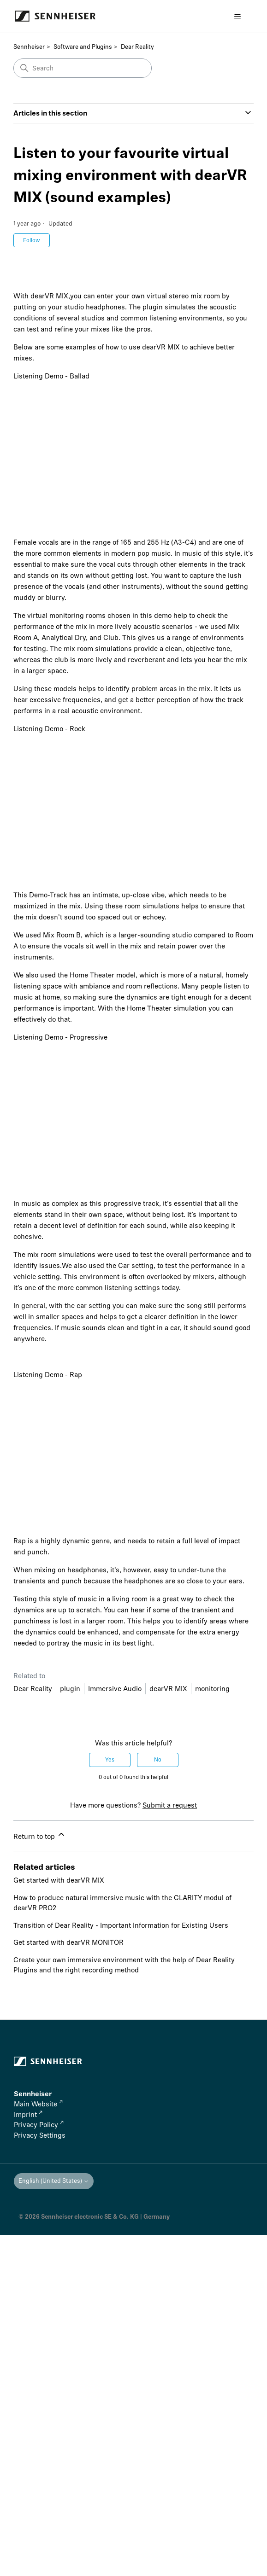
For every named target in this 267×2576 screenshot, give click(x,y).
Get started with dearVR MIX (58, 1880)
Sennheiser (29, 46)
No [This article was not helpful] (157, 1759)
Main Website (38, 2104)
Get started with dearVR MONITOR (68, 1942)
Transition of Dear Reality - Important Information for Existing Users (120, 1925)
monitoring (212, 1689)
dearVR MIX (168, 1689)
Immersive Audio (115, 1689)
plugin (70, 1689)
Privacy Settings (39, 2135)
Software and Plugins (82, 46)
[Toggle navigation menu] (237, 16)
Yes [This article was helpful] (109, 1759)
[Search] (82, 68)
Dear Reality (137, 46)
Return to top (39, 1835)
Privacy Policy (39, 2125)
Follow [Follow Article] (31, 240)
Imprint (28, 2115)
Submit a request (169, 1805)
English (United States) (53, 2180)
